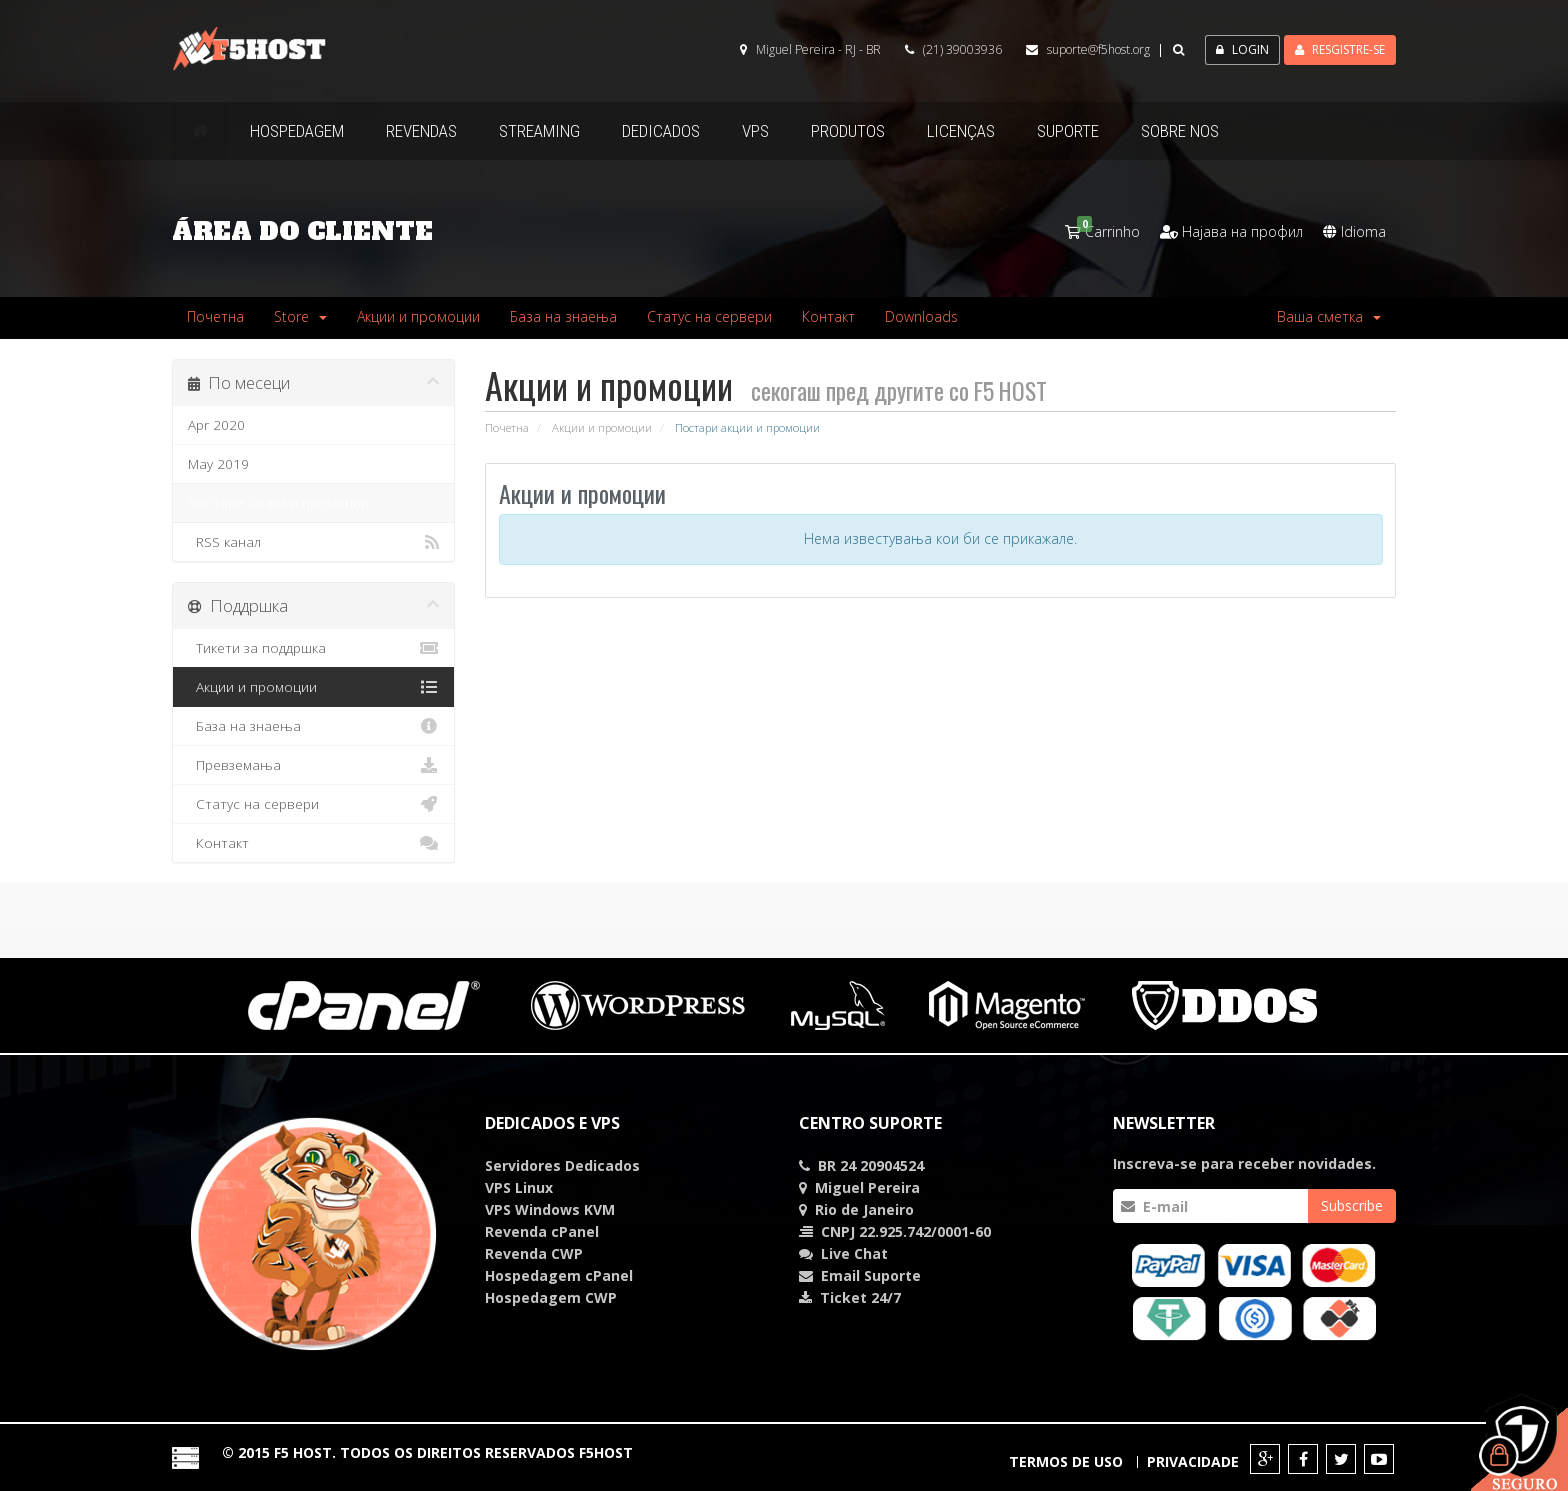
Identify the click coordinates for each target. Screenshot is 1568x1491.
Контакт (828, 316)
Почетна (215, 316)
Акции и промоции (418, 316)
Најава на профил (1231, 231)
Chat (854, 1253)
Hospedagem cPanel (559, 1275)
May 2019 (218, 464)
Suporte (892, 1275)
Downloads (921, 316)
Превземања (314, 765)
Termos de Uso (1066, 1461)
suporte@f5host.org (1098, 49)
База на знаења (563, 316)
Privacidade (1193, 1461)
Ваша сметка (1329, 316)
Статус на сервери (709, 316)
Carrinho (1102, 231)
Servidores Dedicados (562, 1165)
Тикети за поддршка (314, 648)
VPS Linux (519, 1187)
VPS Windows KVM (550, 1209)
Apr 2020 (216, 425)
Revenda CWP (534, 1253)
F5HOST (606, 1452)
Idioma (1354, 231)
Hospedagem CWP (551, 1297)
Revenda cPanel (542, 1231)
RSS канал (314, 542)
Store (300, 316)
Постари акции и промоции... (283, 503)
